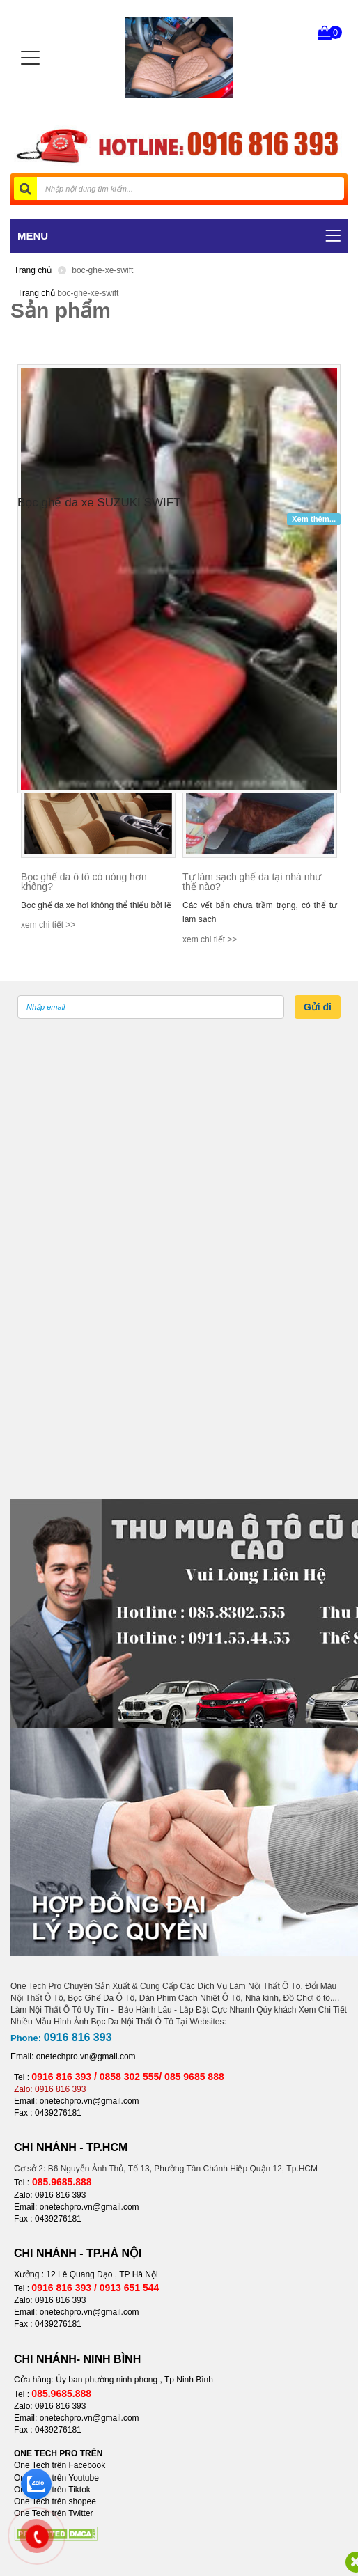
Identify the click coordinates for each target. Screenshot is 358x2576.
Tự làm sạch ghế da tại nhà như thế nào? (251, 881)
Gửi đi (318, 1007)
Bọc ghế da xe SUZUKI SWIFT (98, 502)
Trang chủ (33, 270)
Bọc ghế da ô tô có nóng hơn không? (84, 881)
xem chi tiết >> (48, 925)
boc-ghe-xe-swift (102, 270)
